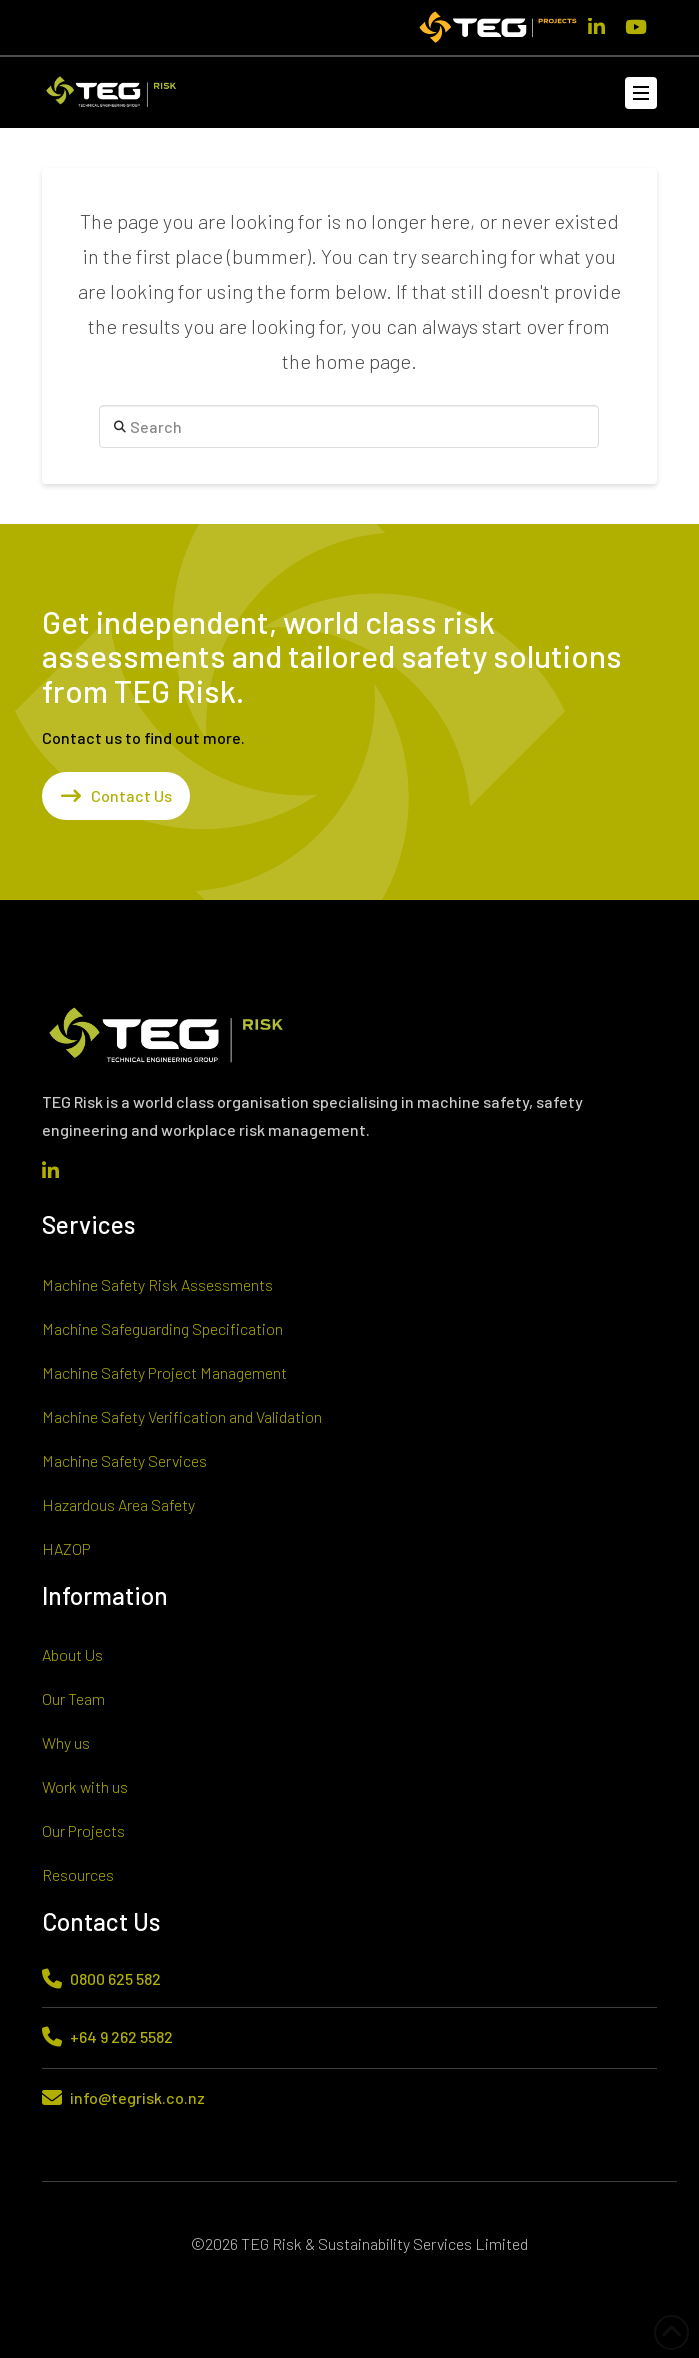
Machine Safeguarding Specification (162, 1328)
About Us (72, 1654)
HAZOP (66, 1548)
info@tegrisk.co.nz (137, 2097)
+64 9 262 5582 (121, 2036)
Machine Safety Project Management (164, 1372)
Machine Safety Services (124, 1460)
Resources (78, 1874)
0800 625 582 (115, 1978)
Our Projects (83, 1830)
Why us (66, 1742)
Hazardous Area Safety (118, 1504)
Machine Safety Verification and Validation (182, 1416)
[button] (641, 93)
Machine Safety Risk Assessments (157, 1284)
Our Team (73, 1698)
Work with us (85, 1786)
